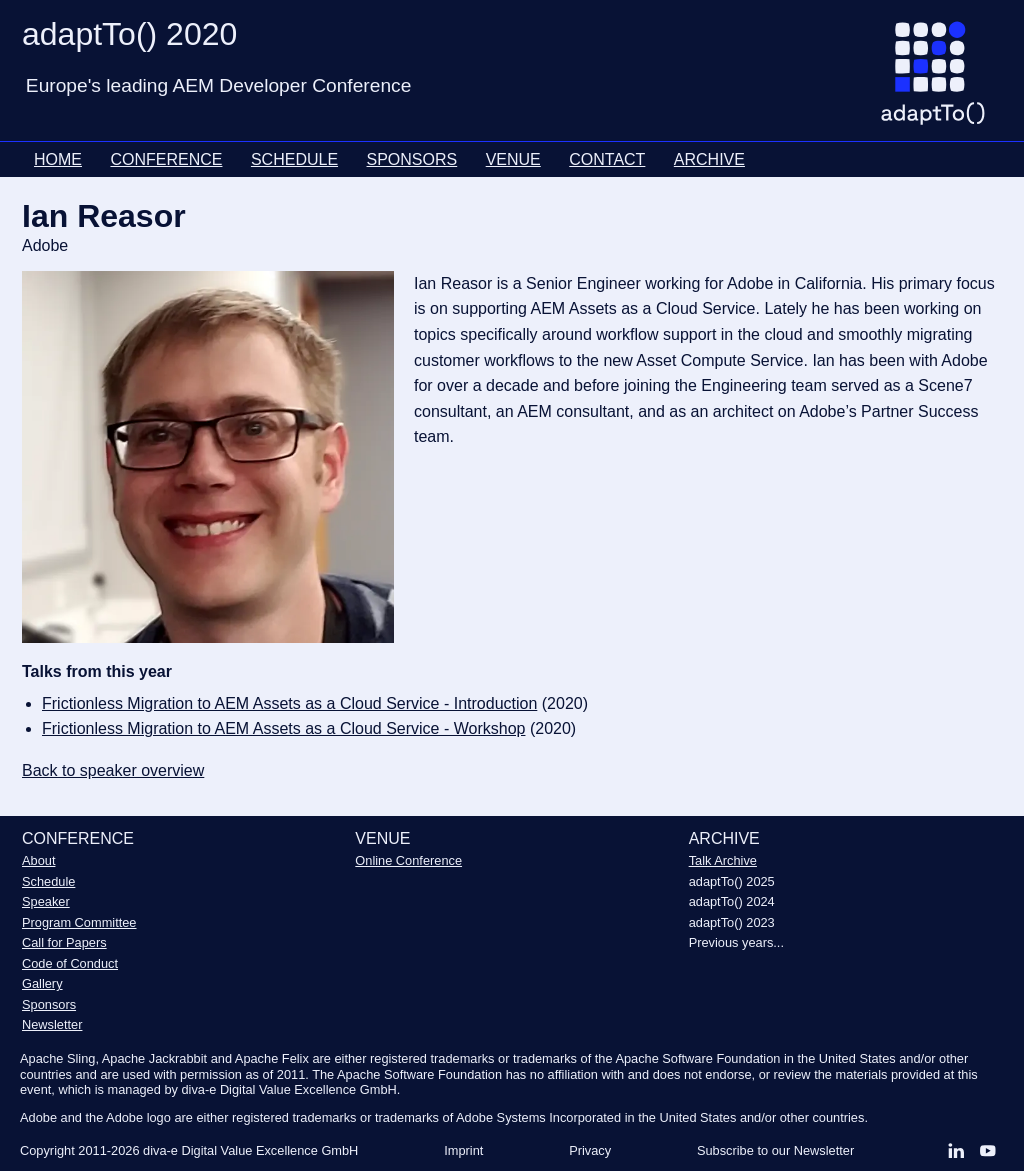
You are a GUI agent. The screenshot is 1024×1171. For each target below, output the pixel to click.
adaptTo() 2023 (732, 922)
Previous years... (736, 942)
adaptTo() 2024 (732, 901)
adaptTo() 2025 (732, 881)
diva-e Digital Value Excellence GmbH (250, 1150)
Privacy (590, 1150)
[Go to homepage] (940, 81)
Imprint (463, 1150)
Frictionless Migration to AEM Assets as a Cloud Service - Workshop (283, 728)
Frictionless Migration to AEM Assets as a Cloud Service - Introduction (289, 703)
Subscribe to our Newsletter (775, 1150)
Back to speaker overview (113, 770)
